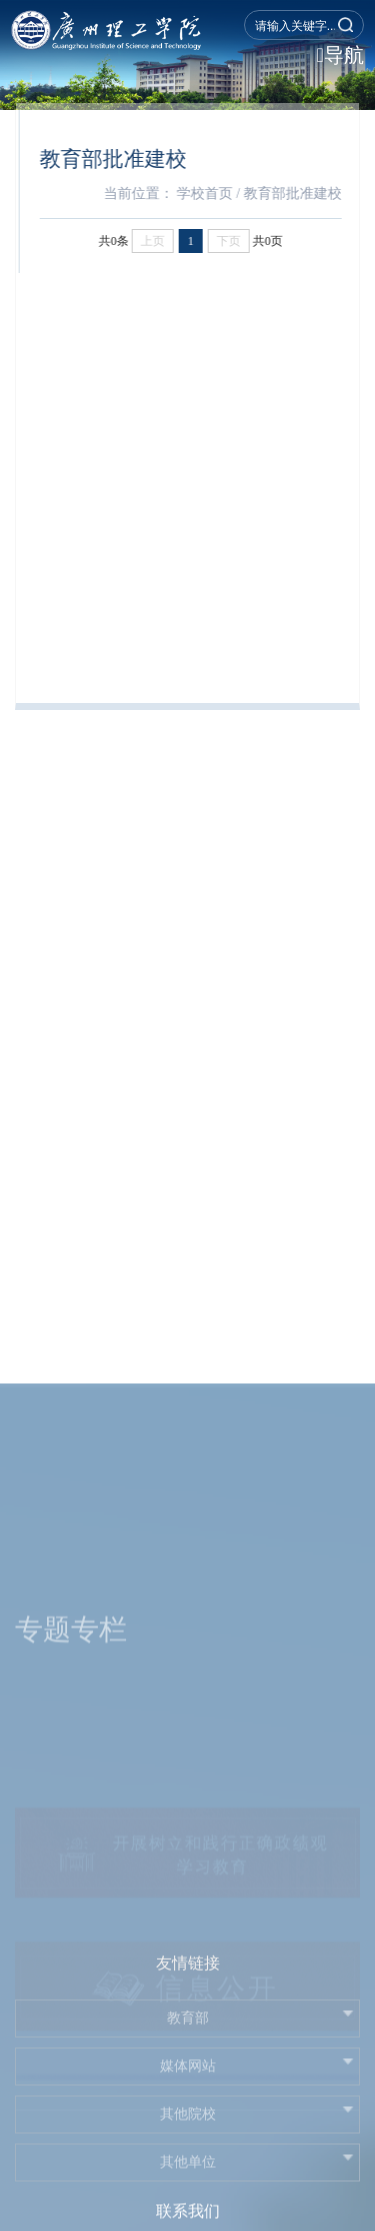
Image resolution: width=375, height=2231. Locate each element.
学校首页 (212, 193)
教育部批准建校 (300, 193)
